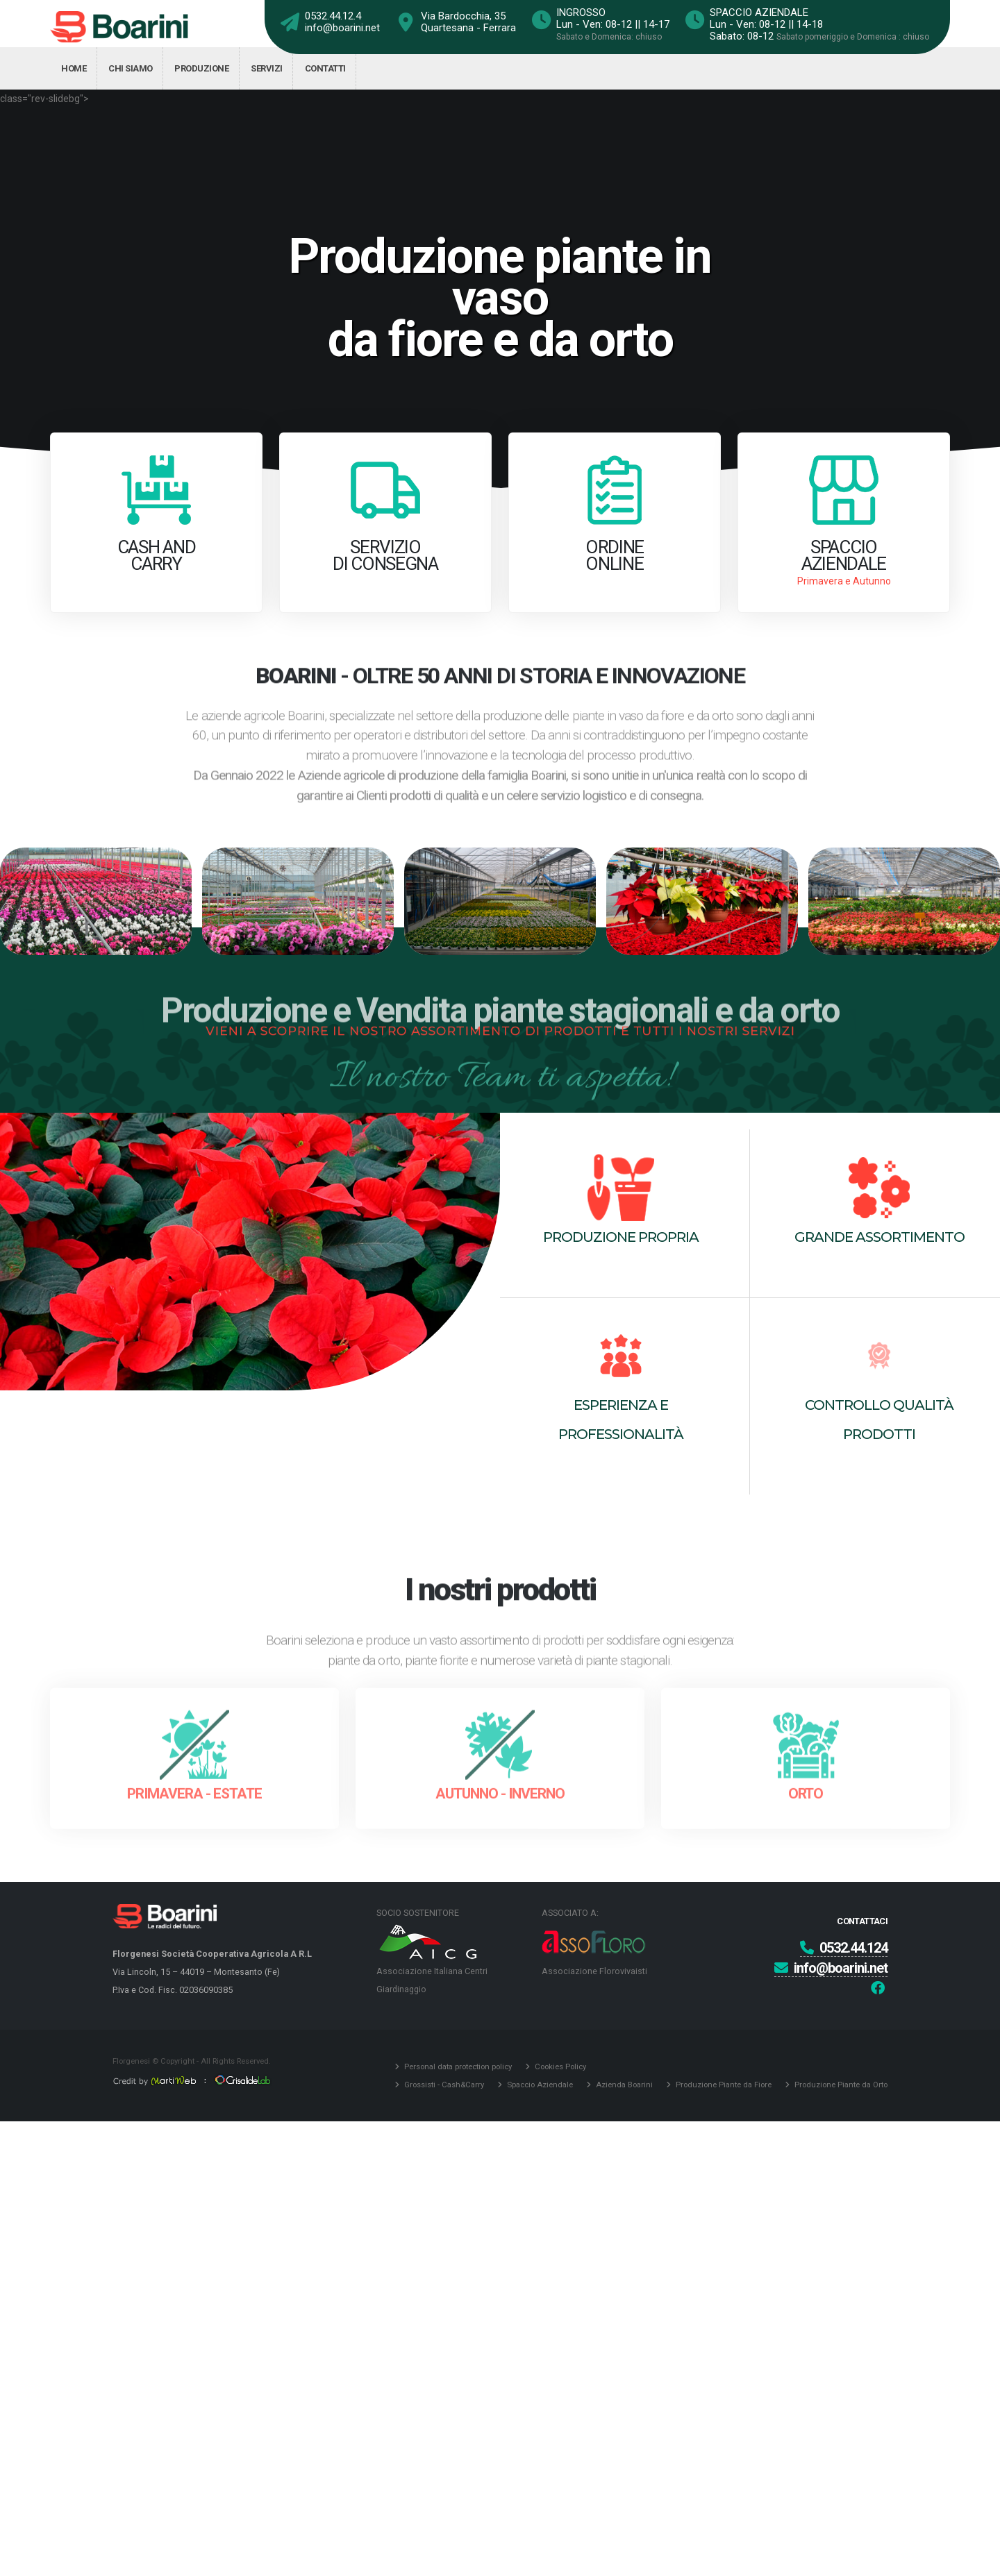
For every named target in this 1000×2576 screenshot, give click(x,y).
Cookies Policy (559, 2066)
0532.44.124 (844, 1947)
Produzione (201, 68)
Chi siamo (130, 68)
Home (73, 68)
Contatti (325, 68)
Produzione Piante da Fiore (723, 2084)
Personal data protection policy (457, 2066)
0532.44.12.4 (333, 16)
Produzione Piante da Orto (840, 2084)
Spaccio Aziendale (539, 2084)
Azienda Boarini (623, 2084)
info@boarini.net (342, 28)
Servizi (267, 68)
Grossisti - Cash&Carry (443, 2084)
